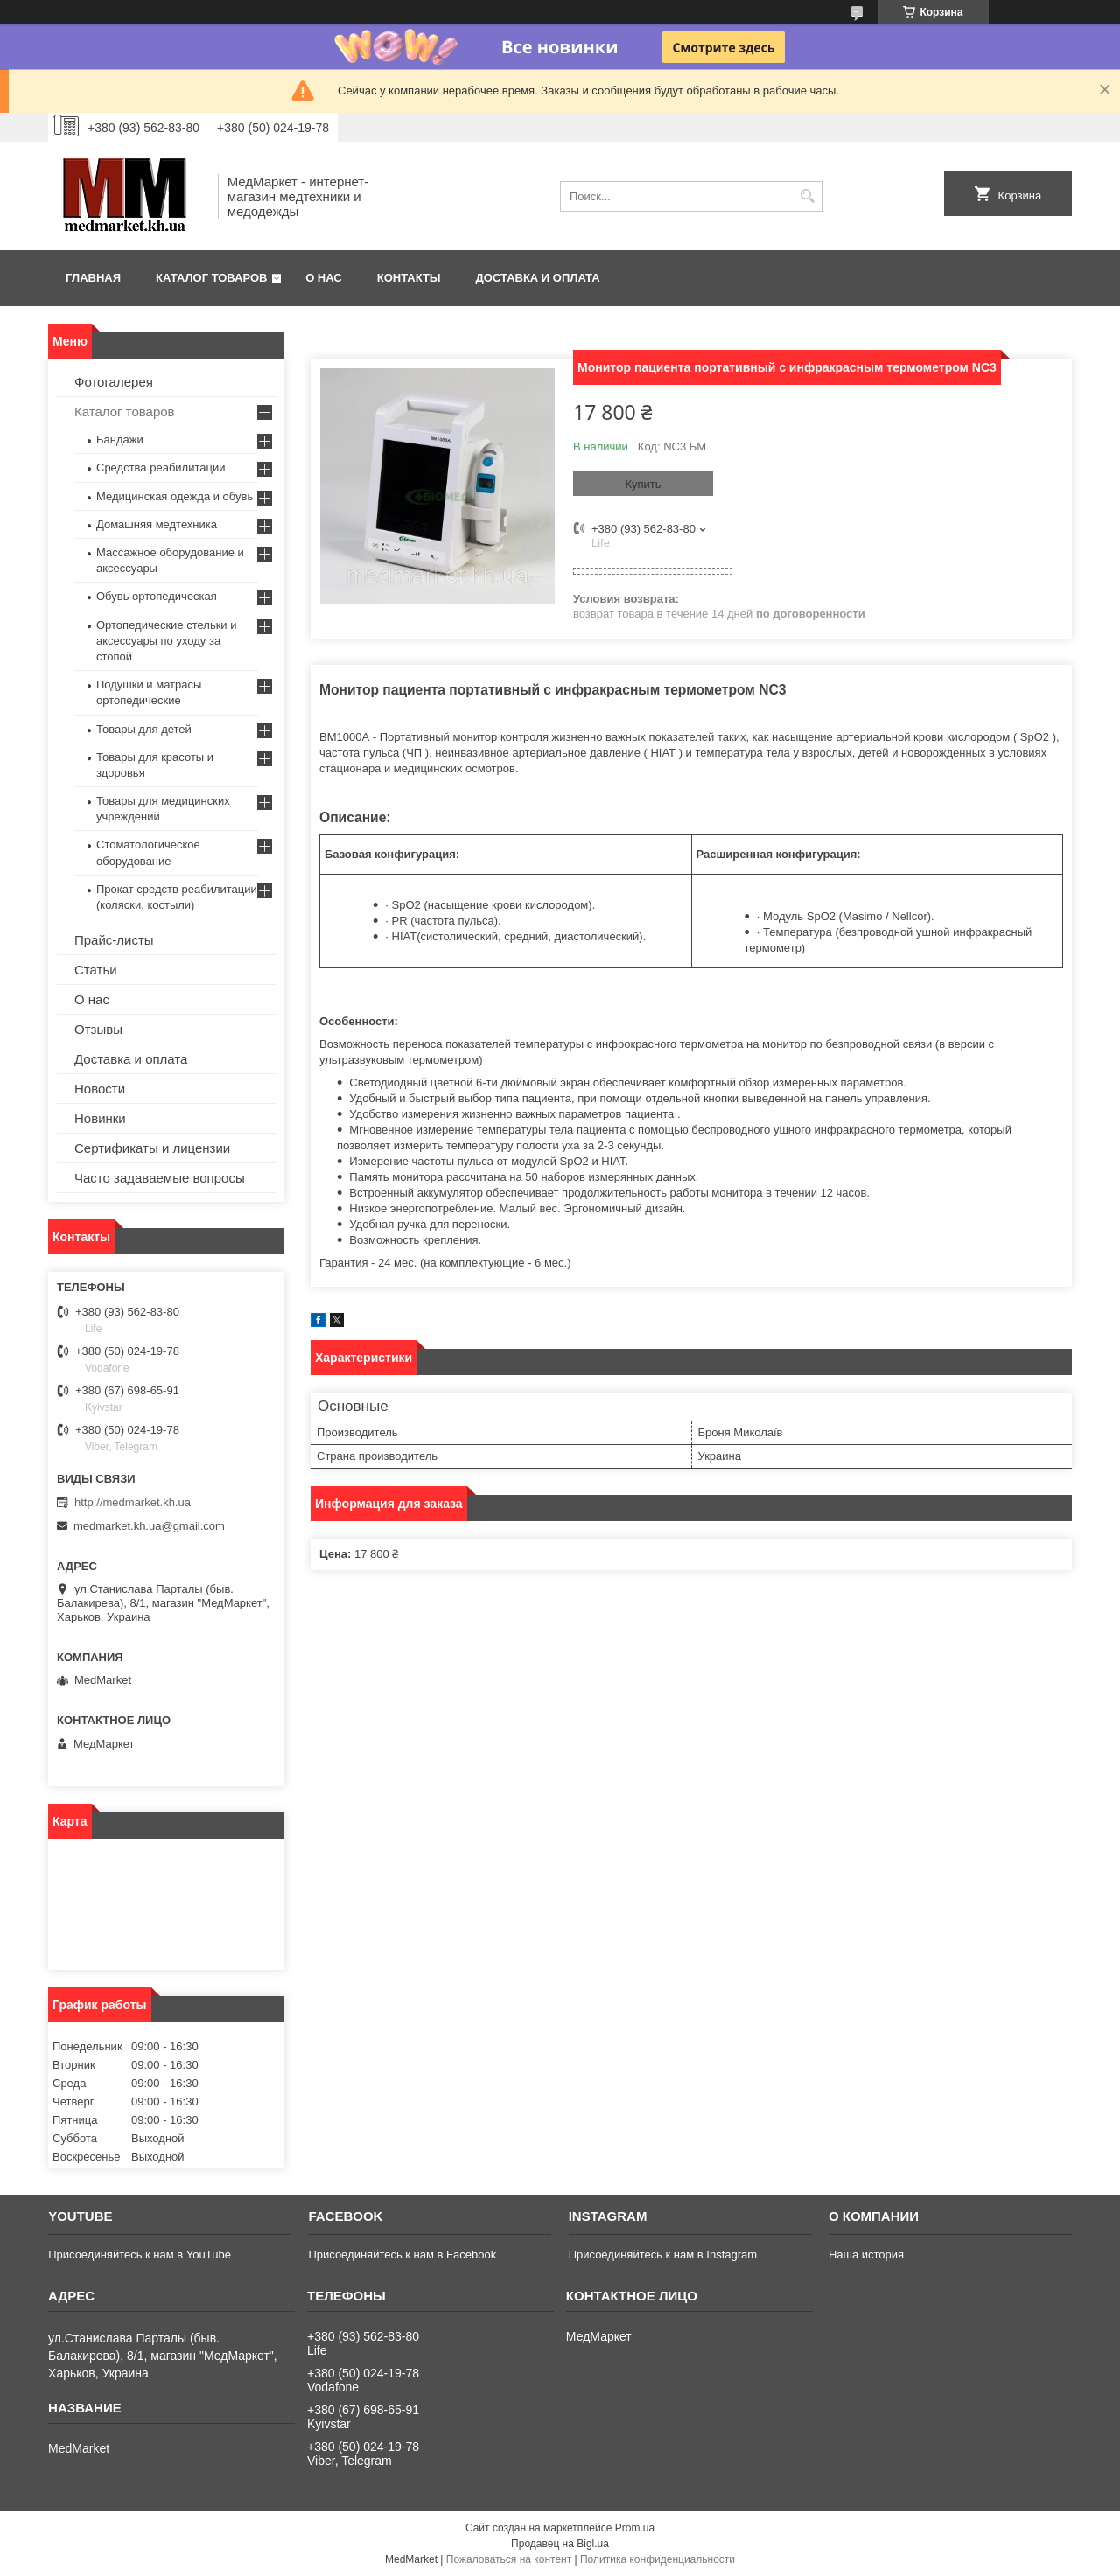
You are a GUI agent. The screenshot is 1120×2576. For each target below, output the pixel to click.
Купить (643, 484)
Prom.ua (634, 2528)
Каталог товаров (211, 277)
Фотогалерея (113, 381)
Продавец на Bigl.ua (560, 2544)
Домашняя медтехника (156, 524)
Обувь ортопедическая (156, 596)
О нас (323, 277)
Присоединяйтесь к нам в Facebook (402, 2254)
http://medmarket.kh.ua (132, 1502)
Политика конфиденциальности (657, 2559)
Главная (93, 277)
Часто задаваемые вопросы (159, 1177)
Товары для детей (144, 729)
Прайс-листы (114, 939)
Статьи (95, 969)
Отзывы (98, 1029)
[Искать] (807, 196)
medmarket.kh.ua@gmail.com (149, 1525)
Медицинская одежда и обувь (174, 496)
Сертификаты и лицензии (152, 1148)
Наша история (866, 2254)
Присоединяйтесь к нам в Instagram (663, 2254)
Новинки (100, 1118)
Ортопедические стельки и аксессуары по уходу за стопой (166, 640)
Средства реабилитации (160, 467)
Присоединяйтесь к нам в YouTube (139, 2254)
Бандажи (120, 439)
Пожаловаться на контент (508, 2559)
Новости (99, 1088)
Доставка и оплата (538, 277)
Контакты (409, 277)
